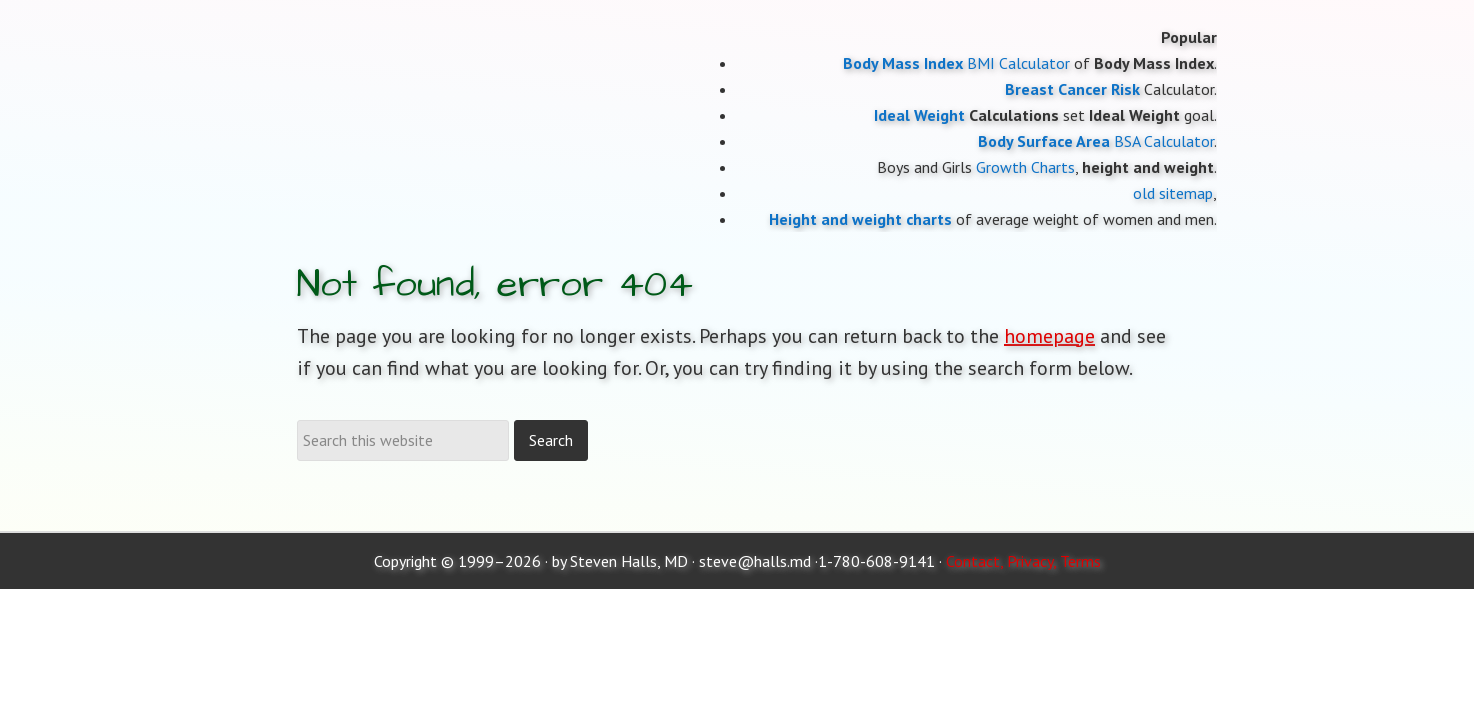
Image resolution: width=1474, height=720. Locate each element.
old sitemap (1173, 193)
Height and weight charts (860, 219)
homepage (1049, 336)
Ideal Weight (919, 115)
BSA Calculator (1164, 141)
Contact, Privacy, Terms (1023, 561)
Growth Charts (1025, 167)
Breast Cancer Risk (1072, 89)
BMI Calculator (1018, 63)
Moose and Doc (457, 0)
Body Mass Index (903, 63)
